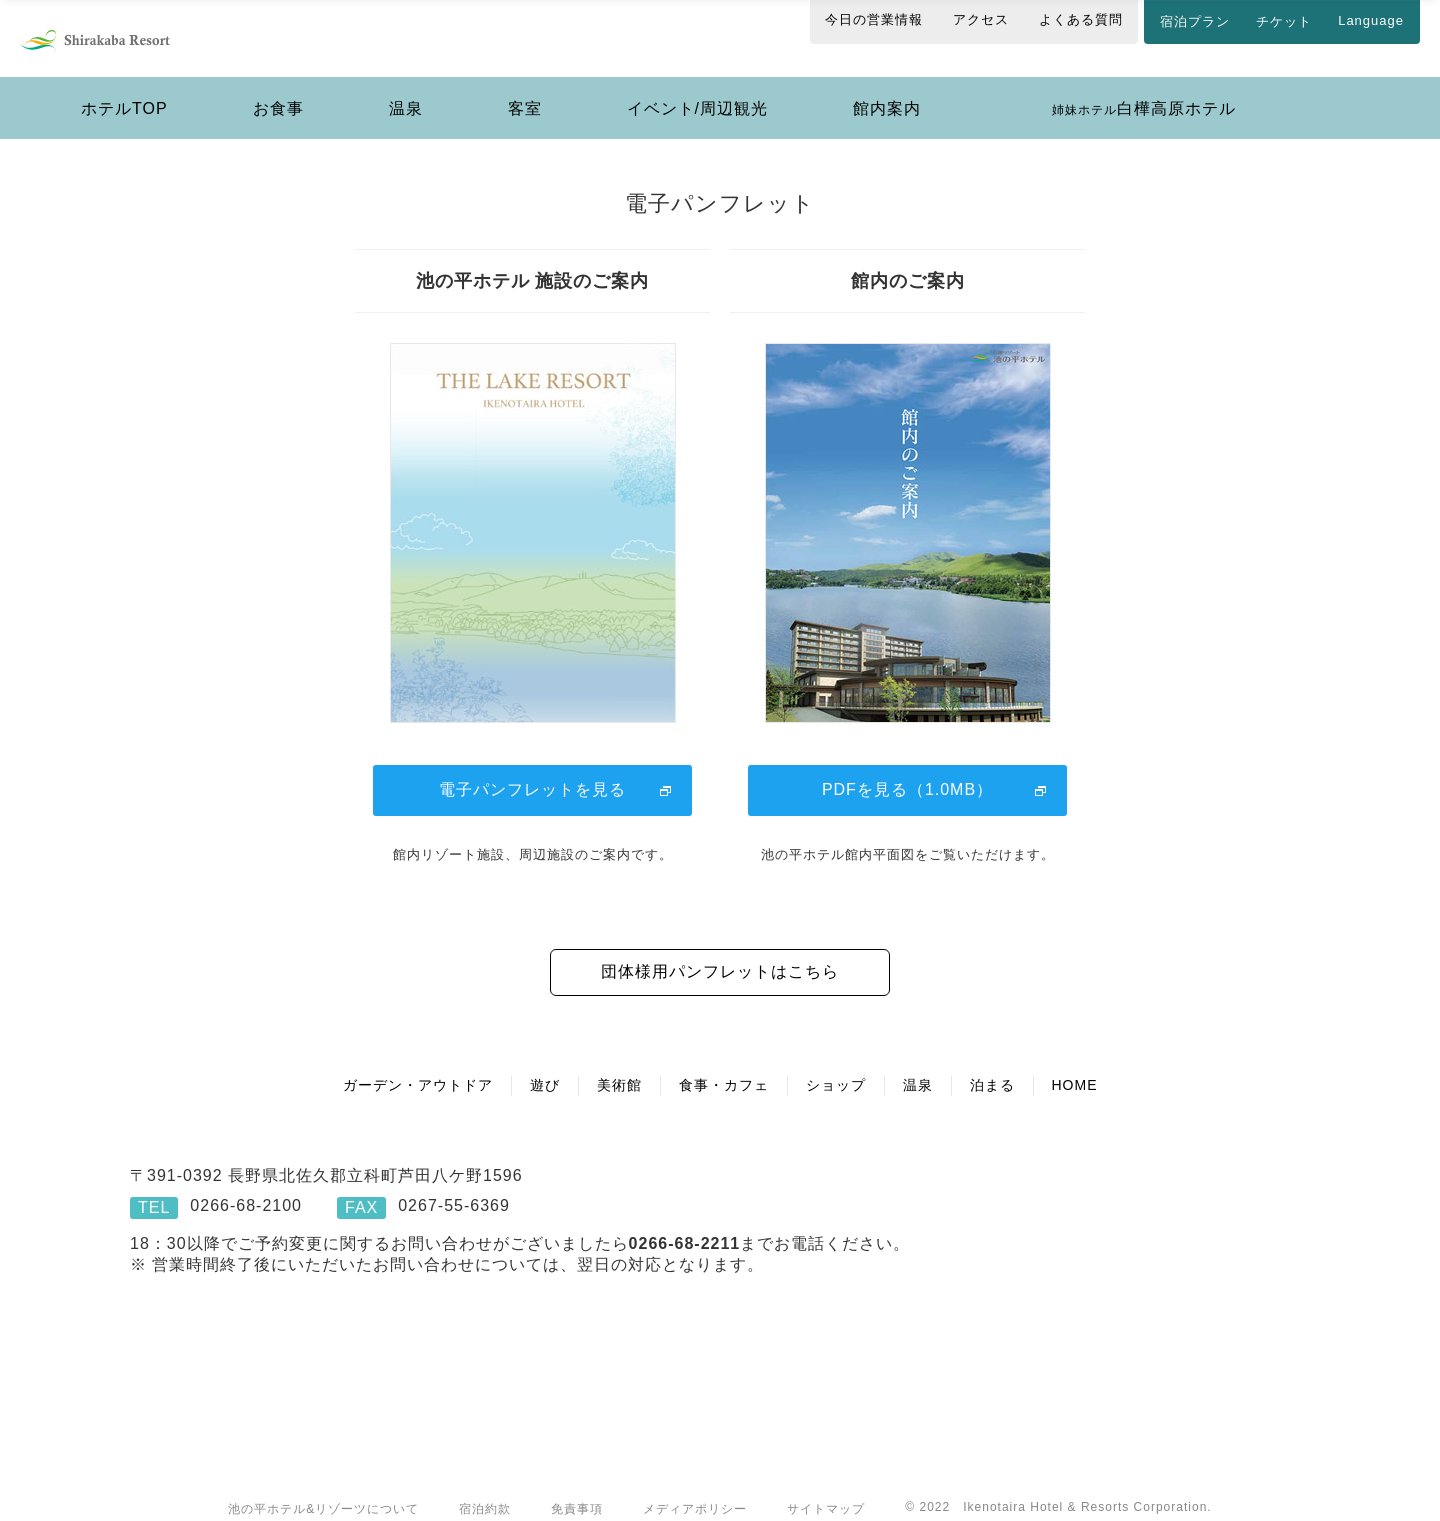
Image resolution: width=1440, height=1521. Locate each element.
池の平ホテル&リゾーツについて (323, 1489)
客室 (525, 88)
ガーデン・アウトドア (418, 1065)
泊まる (992, 1065)
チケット (1284, 21)
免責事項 (577, 1489)
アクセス (981, 19)
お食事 (278, 88)
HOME (1075, 1065)
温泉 (406, 88)
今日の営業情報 (874, 19)
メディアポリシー (695, 1489)
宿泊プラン (1195, 21)
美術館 (619, 1065)
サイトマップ (826, 1489)
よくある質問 (1081, 19)
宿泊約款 (485, 1489)
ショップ (836, 1065)
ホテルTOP (124, 88)
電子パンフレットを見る (532, 769)
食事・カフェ (724, 1065)
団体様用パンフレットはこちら (720, 951)
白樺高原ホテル (1144, 88)
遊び (545, 1065)
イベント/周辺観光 (697, 88)
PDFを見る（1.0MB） (907, 769)
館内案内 (887, 88)
